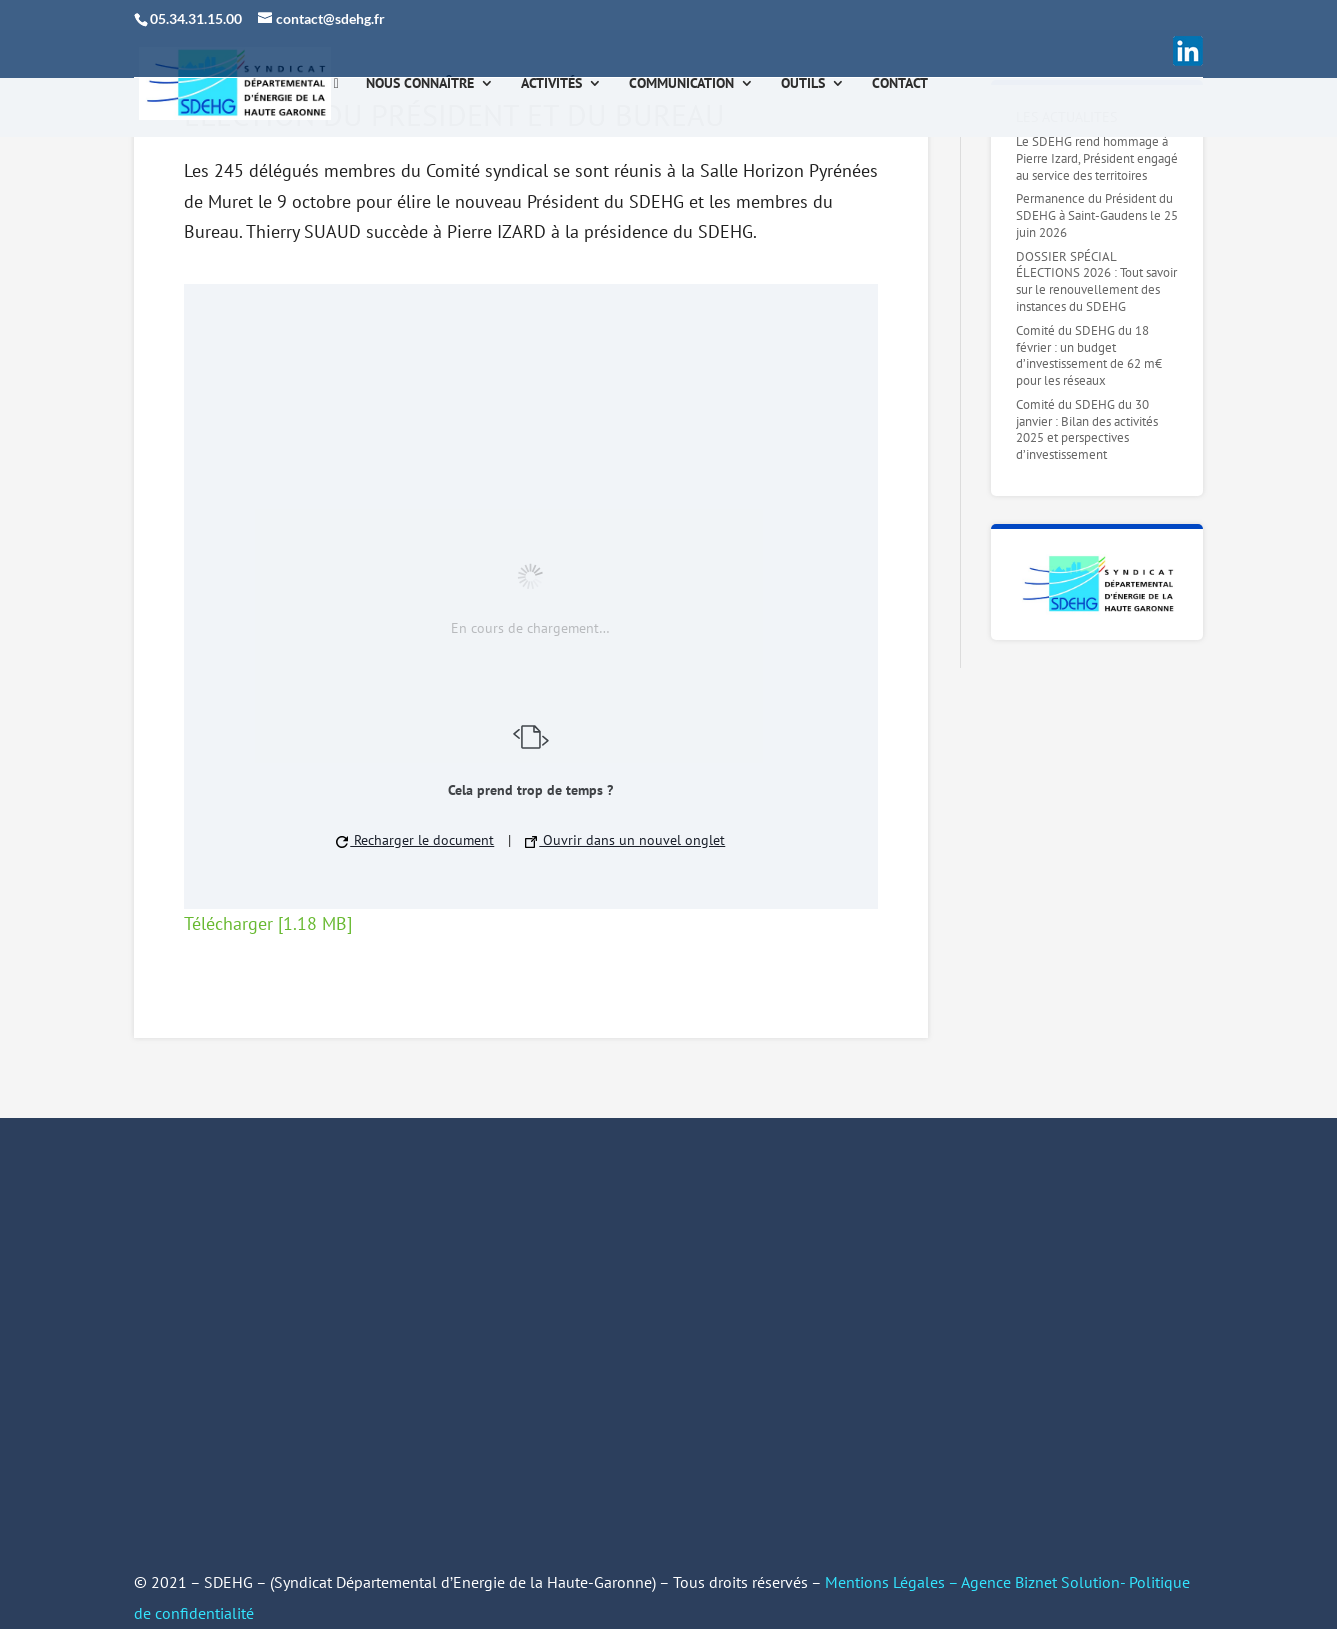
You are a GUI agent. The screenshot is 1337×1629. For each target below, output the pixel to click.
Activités (551, 84)
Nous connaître (420, 84)
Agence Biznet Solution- (1045, 1582)
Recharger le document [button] (415, 840)
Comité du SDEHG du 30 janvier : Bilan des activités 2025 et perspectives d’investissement (1087, 430)
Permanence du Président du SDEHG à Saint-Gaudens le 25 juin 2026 (1097, 215)
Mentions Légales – (893, 1582)
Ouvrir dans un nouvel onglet (625, 840)
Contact (900, 84)
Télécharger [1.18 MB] (268, 923)
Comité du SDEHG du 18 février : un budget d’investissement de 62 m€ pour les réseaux (1089, 356)
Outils (803, 84)
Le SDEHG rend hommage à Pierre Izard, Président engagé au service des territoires (1097, 158)
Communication (681, 84)
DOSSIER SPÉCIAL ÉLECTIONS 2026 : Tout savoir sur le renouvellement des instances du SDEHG (1096, 282)
